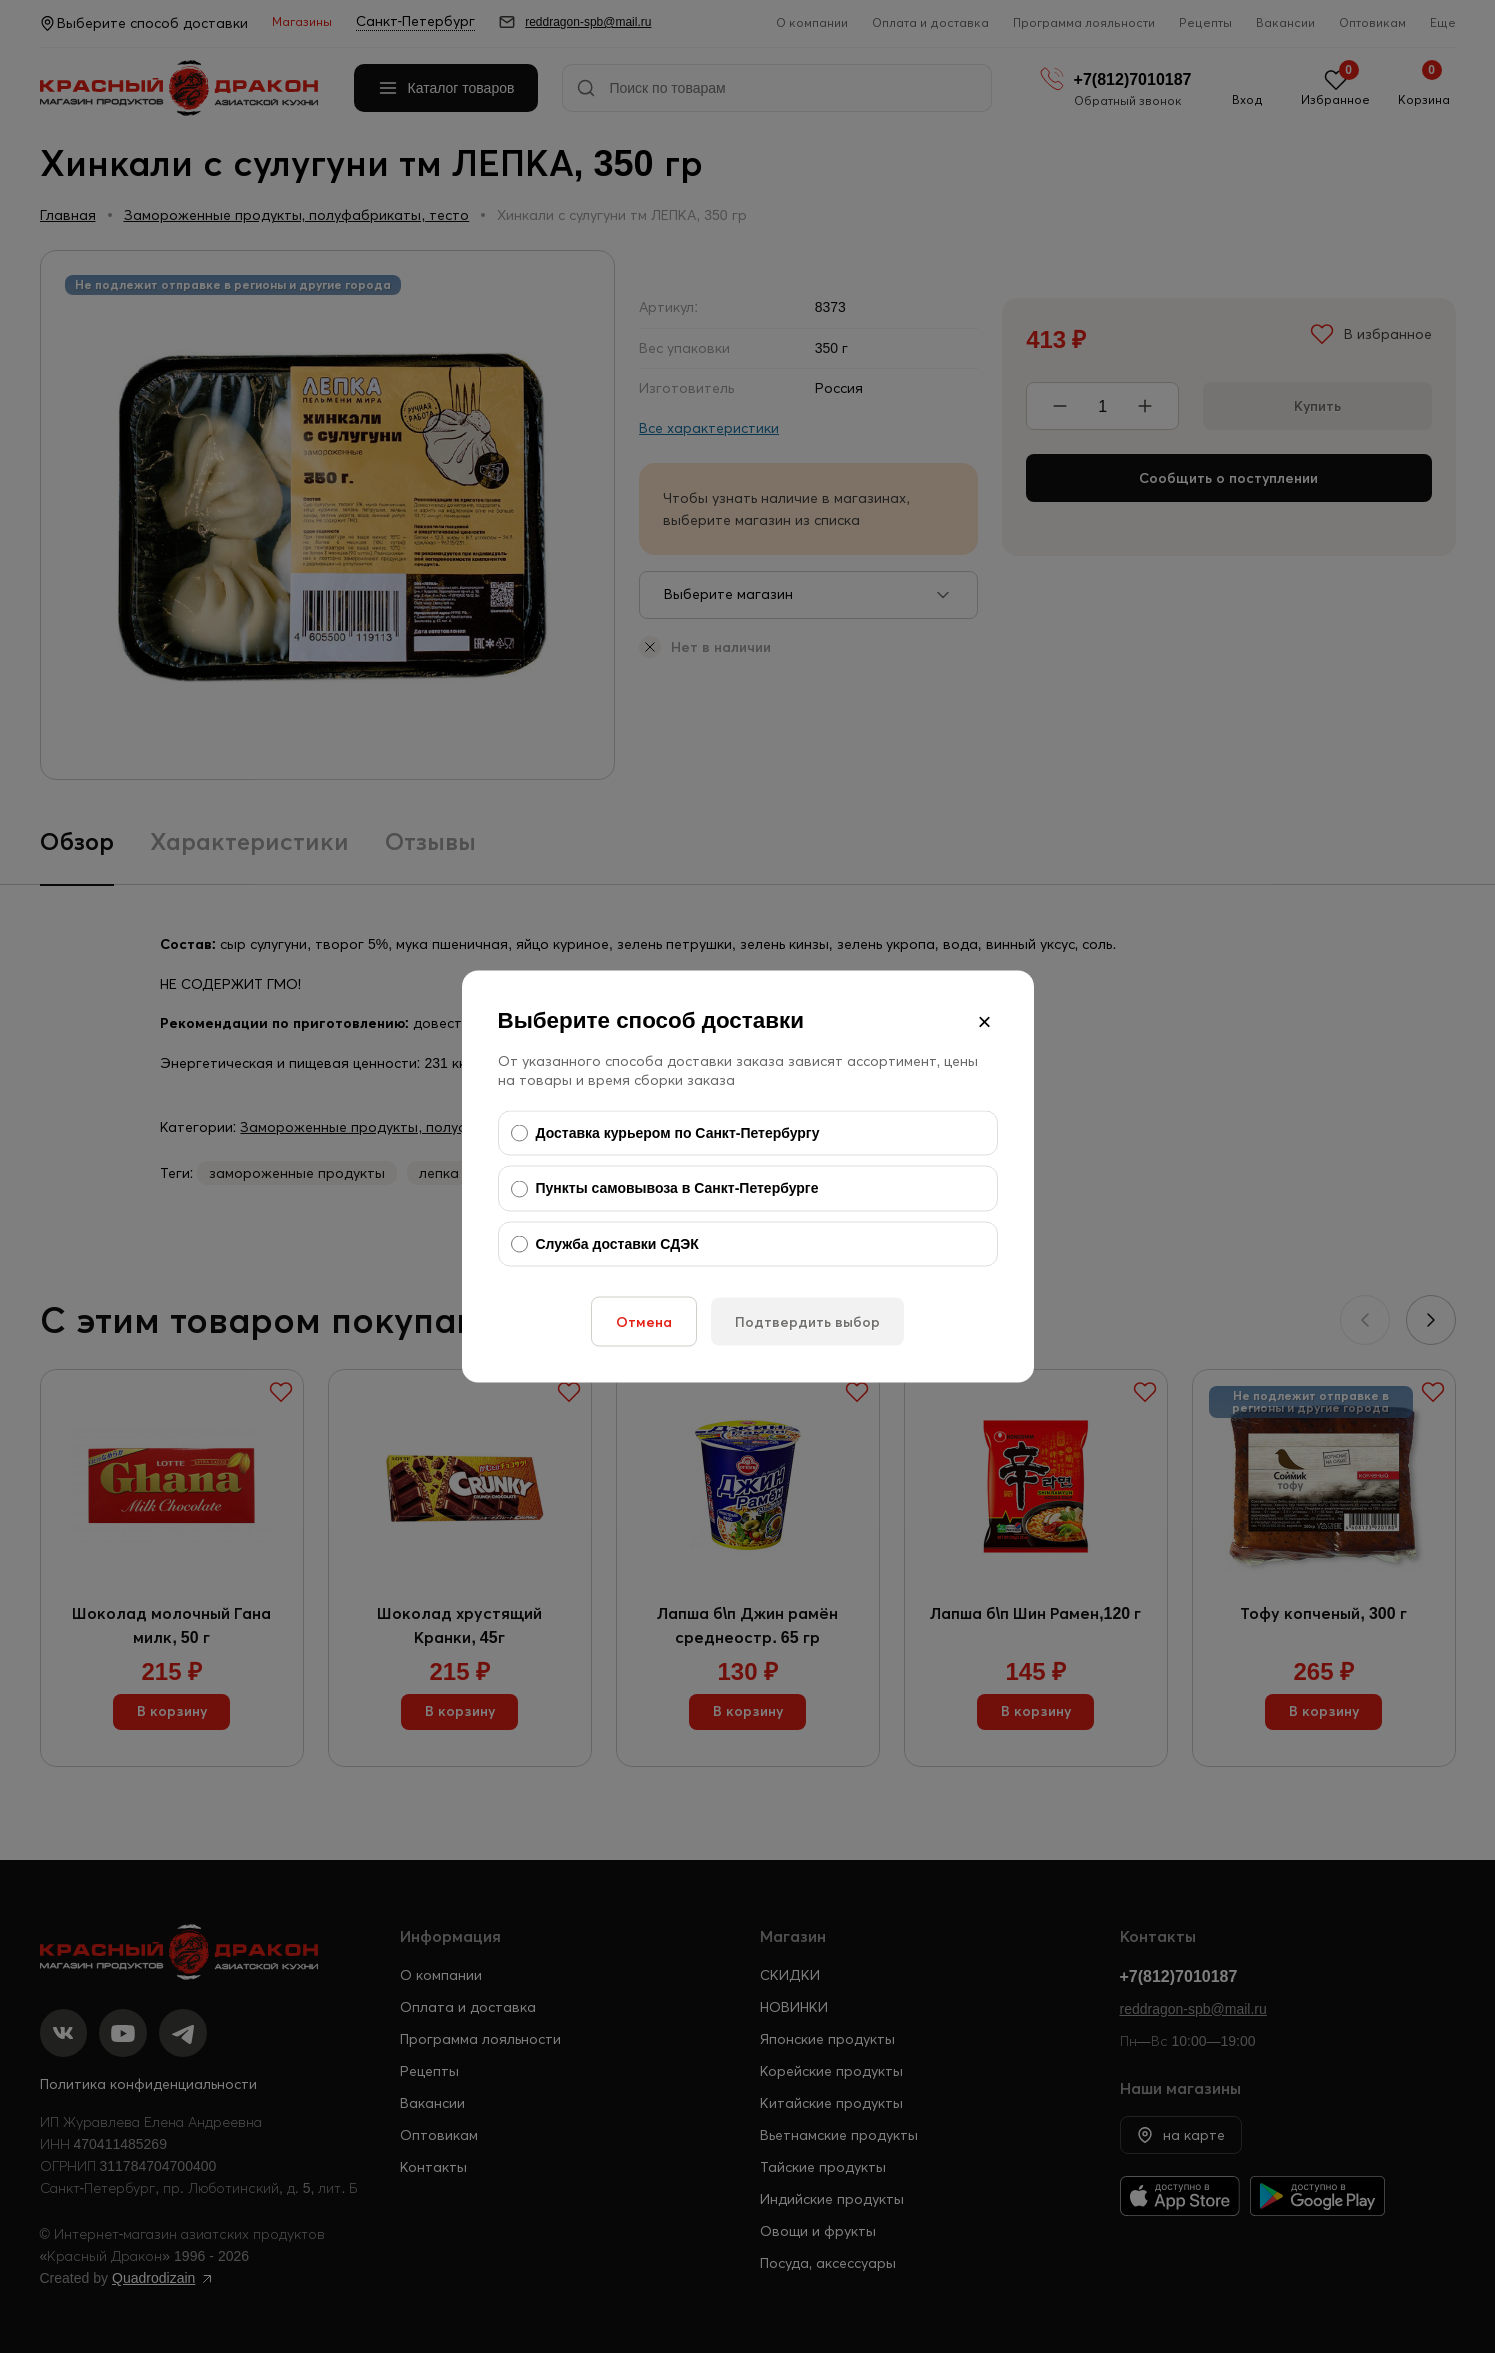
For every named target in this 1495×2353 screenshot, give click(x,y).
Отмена (644, 1322)
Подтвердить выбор (807, 1322)
